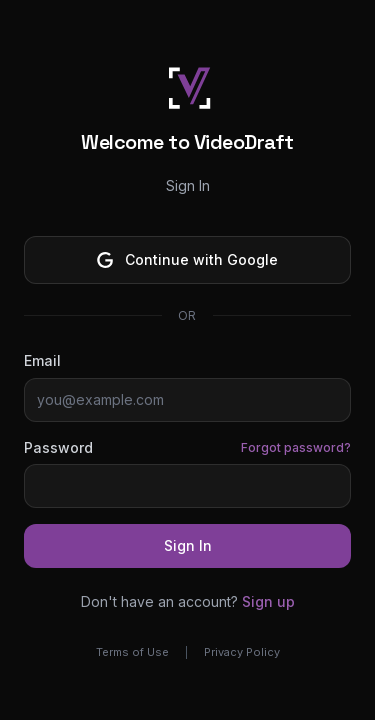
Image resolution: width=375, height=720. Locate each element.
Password (58, 447)
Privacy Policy (242, 652)
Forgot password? (296, 447)
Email (42, 360)
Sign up (268, 601)
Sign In (188, 545)
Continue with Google (187, 259)
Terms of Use (132, 652)
